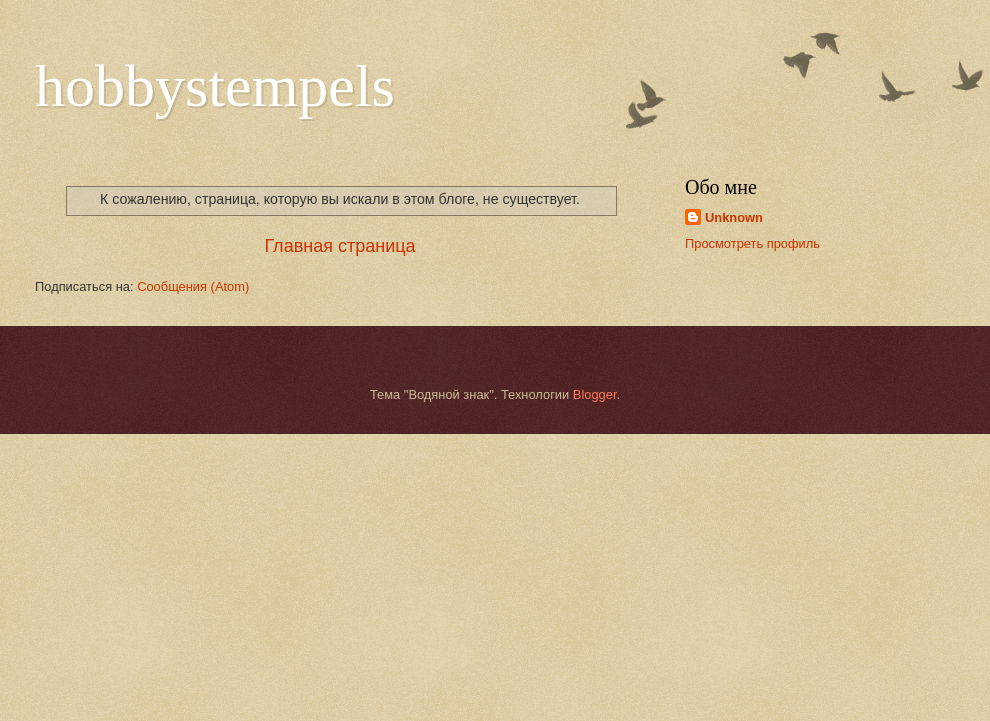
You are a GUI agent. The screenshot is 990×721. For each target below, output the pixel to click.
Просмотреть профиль (752, 243)
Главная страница (339, 246)
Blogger (595, 394)
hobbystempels (215, 86)
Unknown (734, 217)
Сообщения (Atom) (193, 286)
